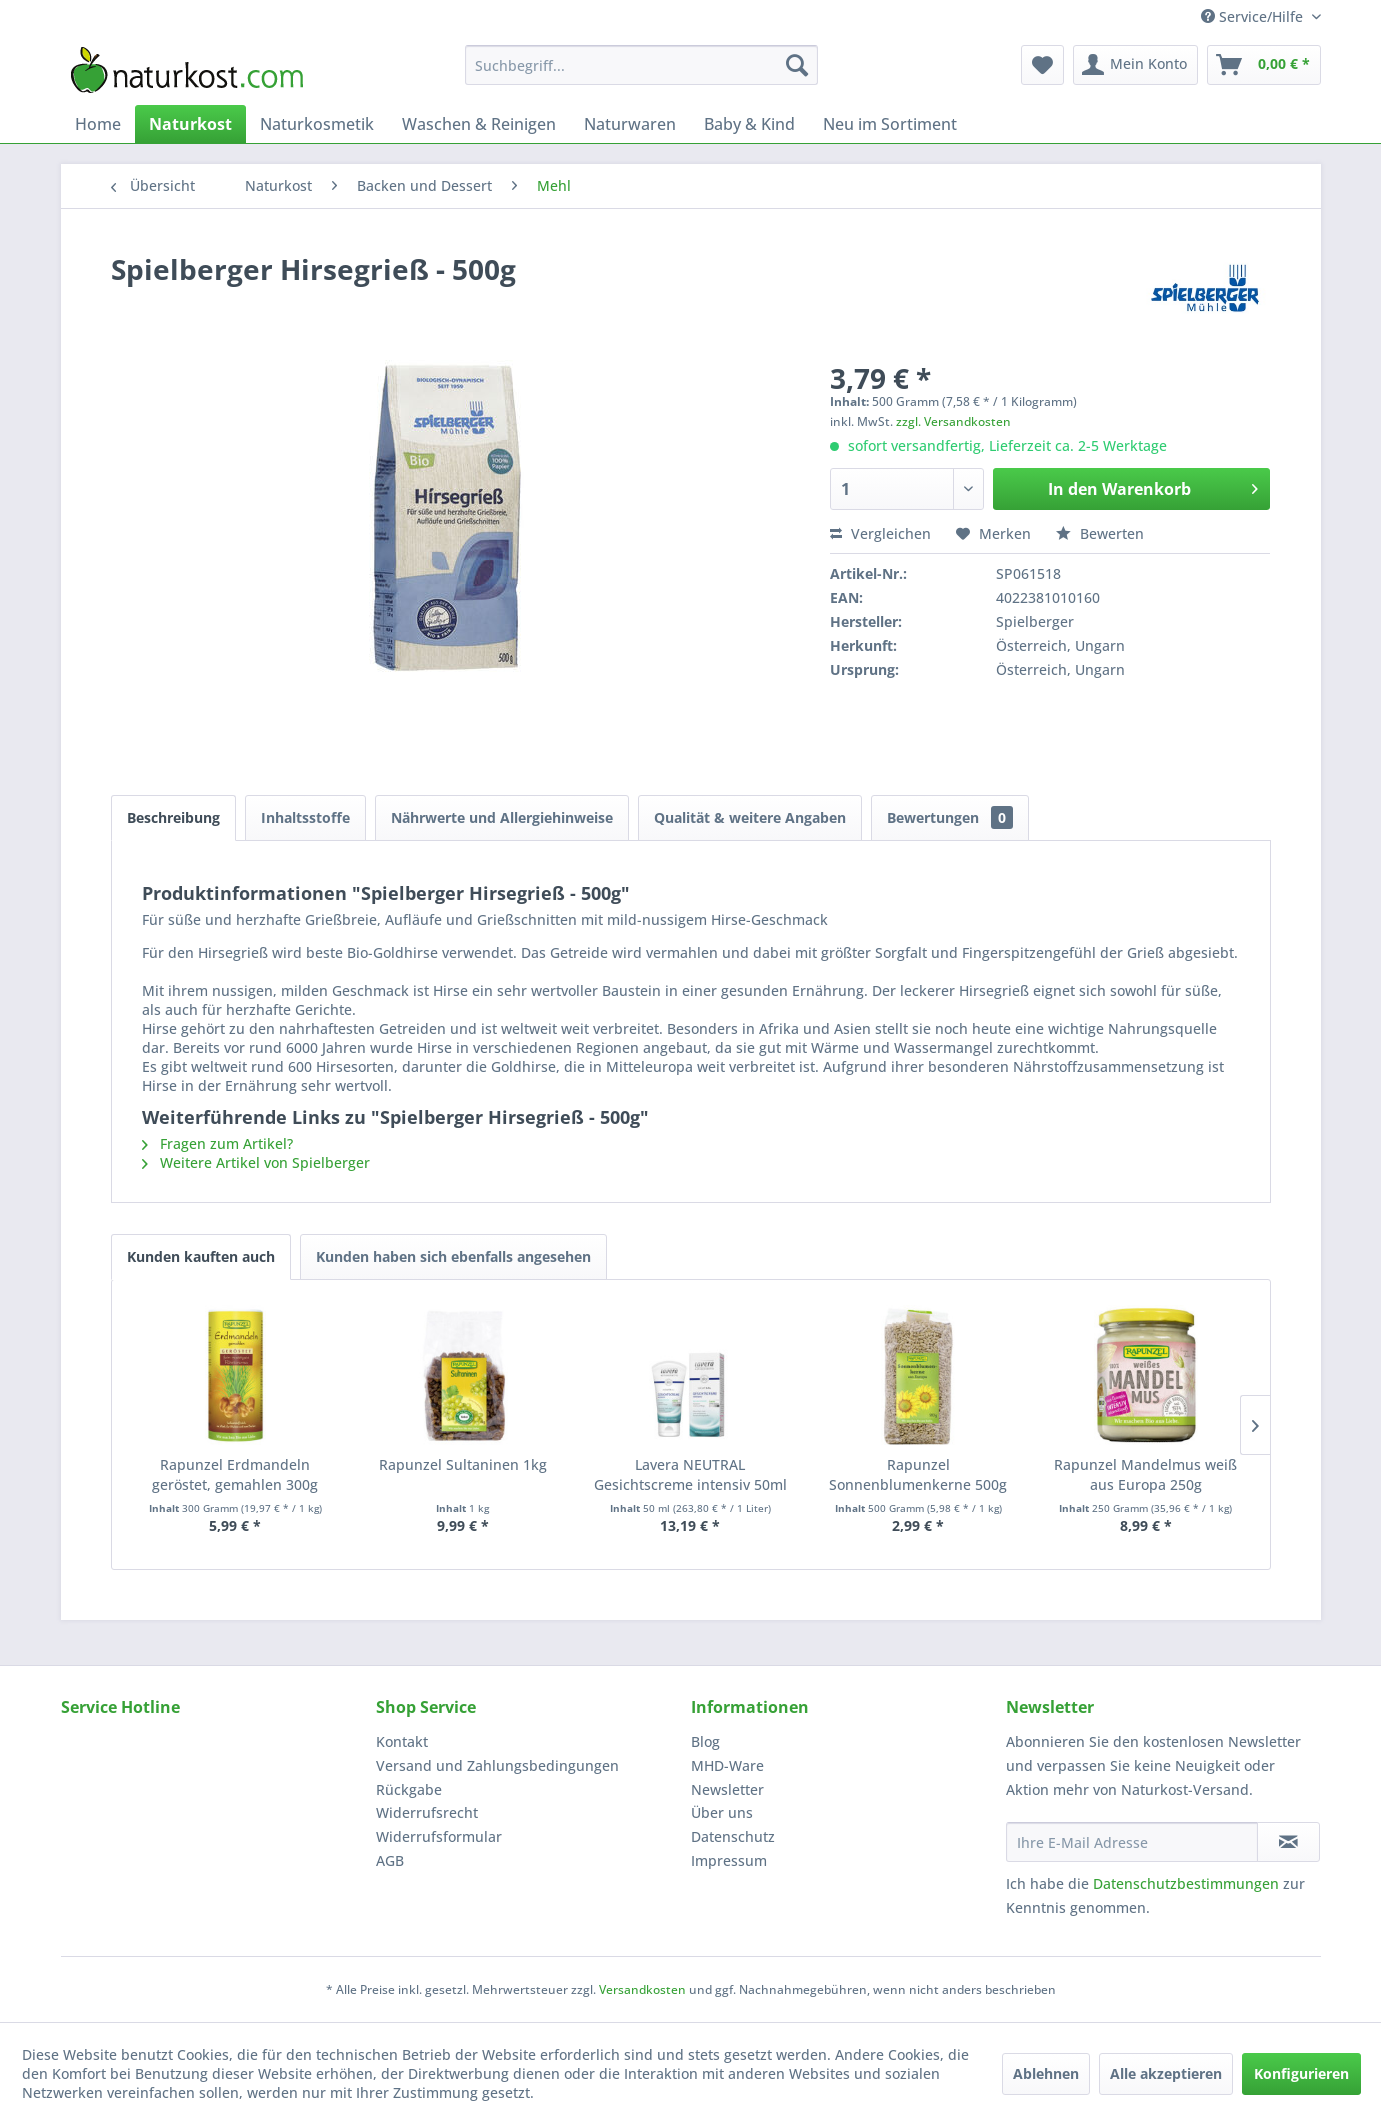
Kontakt (402, 1741)
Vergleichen (880, 533)
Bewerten (1100, 533)
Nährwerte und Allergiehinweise (502, 817)
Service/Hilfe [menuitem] (1254, 16)
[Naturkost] (190, 124)
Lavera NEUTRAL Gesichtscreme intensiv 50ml (690, 1474)
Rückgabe (409, 1789)
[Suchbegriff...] (641, 65)
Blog (705, 1741)
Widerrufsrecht (427, 1812)
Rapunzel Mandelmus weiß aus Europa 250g (1145, 1474)
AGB (390, 1860)
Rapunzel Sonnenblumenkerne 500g (918, 1474)
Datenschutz (733, 1836)
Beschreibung (173, 817)
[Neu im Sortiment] (890, 124)
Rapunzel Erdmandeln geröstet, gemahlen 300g (235, 1474)
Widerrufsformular (439, 1836)
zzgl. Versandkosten (953, 421)
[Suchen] (797, 65)
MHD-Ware (727, 1765)
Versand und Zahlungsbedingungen (497, 1765)
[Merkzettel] (1042, 65)
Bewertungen (950, 817)
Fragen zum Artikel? (217, 1143)
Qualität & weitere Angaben (750, 817)
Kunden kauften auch (201, 1256)
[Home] (98, 124)
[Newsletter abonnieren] (1288, 1842)
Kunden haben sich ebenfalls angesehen (453, 1256)
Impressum (729, 1860)
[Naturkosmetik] (317, 124)
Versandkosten (642, 1989)
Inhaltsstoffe (305, 817)
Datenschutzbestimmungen (1186, 1883)
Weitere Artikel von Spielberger (256, 1162)
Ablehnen (1046, 2073)
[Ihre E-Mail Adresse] (1132, 1842)
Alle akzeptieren (1166, 2073)
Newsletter (727, 1789)
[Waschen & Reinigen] (479, 124)
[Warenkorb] (1264, 65)
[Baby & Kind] (749, 124)
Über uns (722, 1812)
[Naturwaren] (630, 124)
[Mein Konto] (1135, 65)
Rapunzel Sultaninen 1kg (463, 1464)
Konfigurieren (1301, 2073)
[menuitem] (641, 65)
